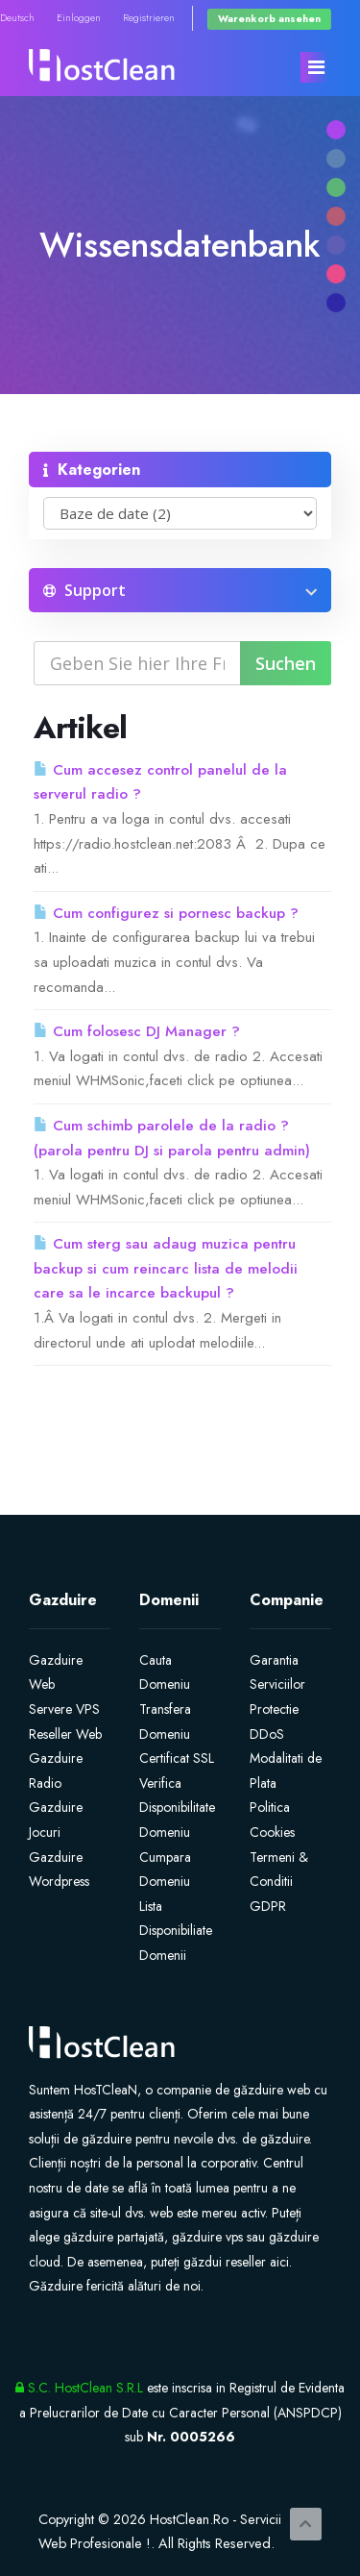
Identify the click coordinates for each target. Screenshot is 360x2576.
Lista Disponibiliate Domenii (175, 1930)
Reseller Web (65, 1734)
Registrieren (149, 18)
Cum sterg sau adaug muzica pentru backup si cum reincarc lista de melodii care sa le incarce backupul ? (166, 1268)
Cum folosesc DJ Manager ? (137, 1031)
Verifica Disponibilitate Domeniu (177, 1807)
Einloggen (79, 18)
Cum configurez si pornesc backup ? (166, 913)
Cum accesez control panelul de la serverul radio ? (160, 782)
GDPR (268, 1906)
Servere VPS (64, 1709)
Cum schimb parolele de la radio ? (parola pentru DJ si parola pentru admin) (172, 1138)
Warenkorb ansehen (269, 19)
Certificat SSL (176, 1758)
